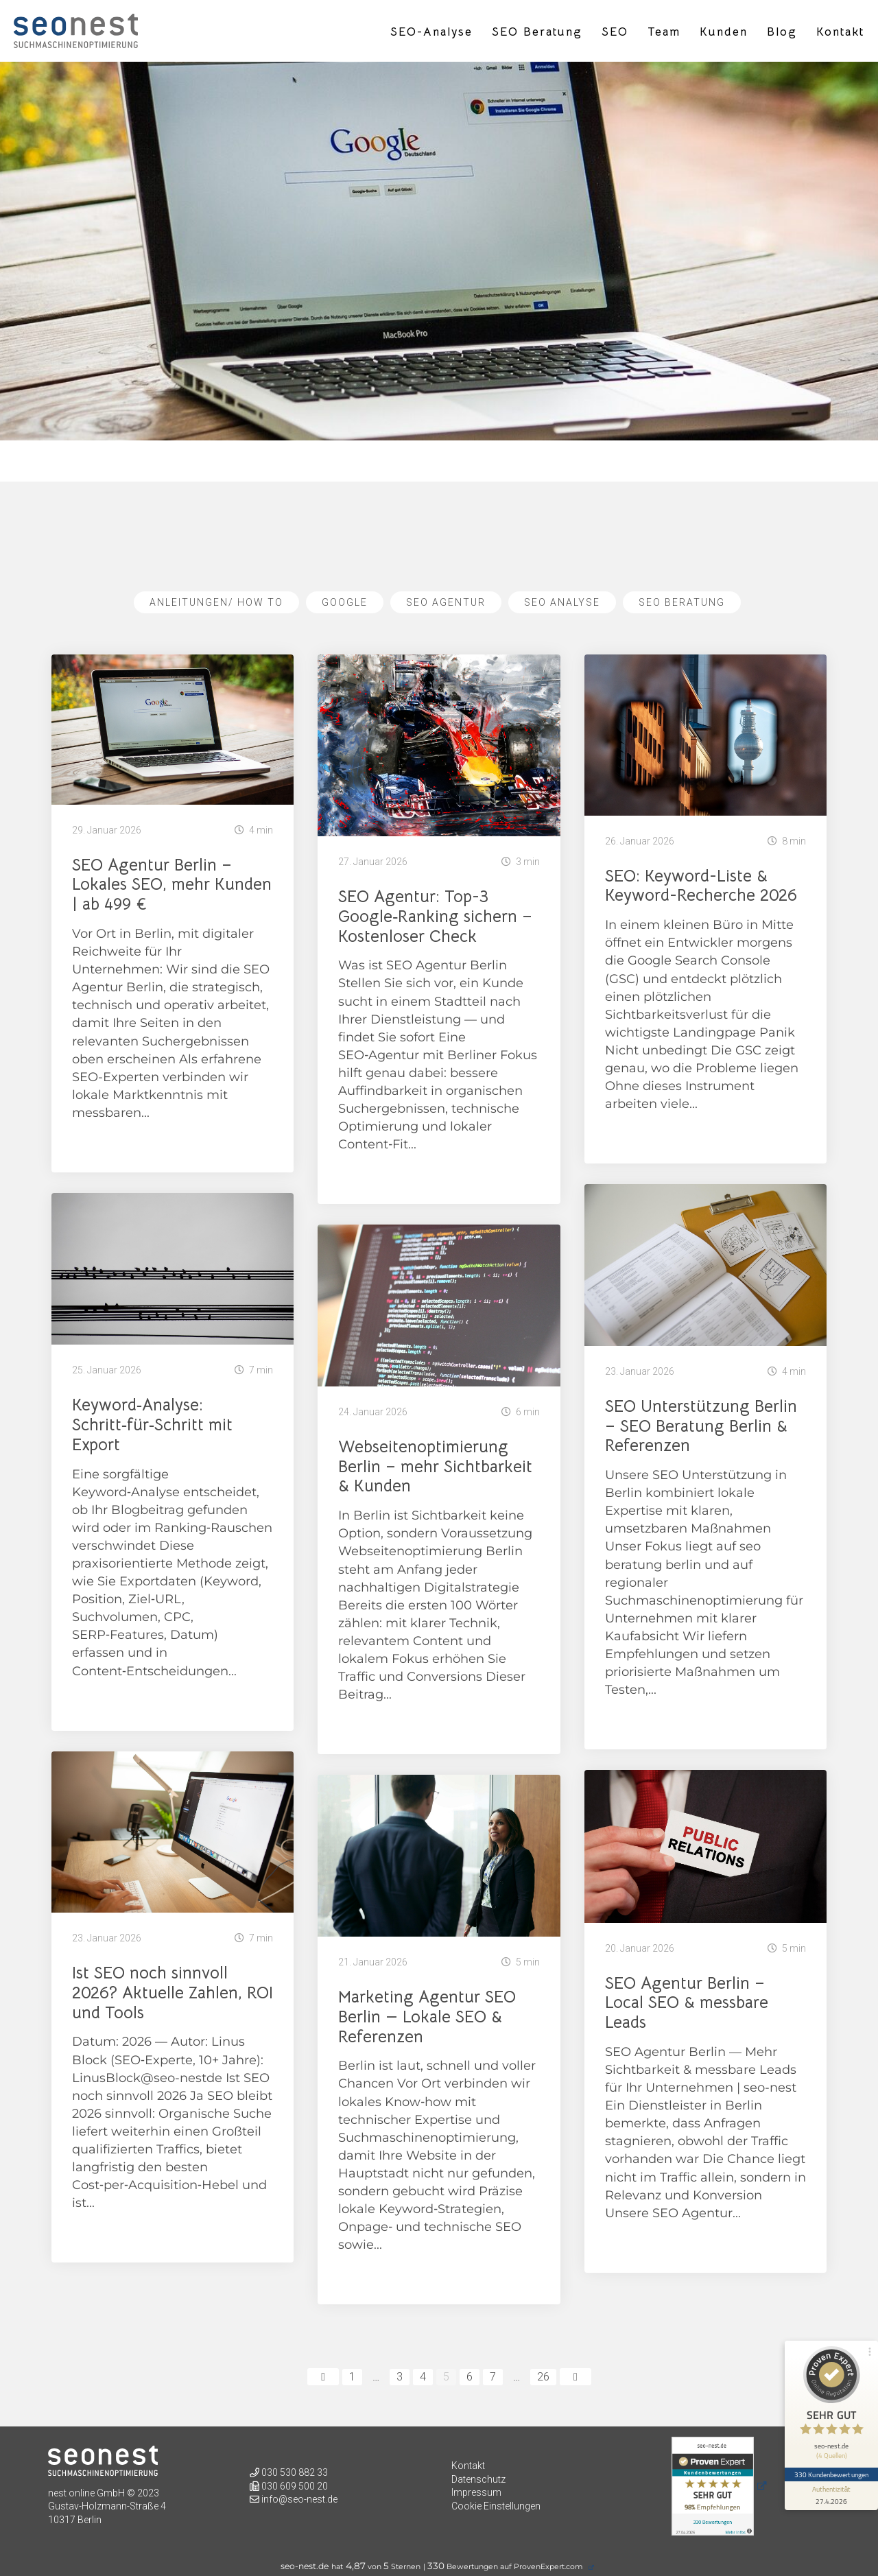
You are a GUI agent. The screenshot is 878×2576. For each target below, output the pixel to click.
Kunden (724, 32)
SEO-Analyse (431, 32)
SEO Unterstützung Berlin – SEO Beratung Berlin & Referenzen (701, 1426)
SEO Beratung (537, 32)
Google (345, 602)
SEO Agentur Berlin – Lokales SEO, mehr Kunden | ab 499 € (172, 885)
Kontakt (840, 32)
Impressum (476, 2492)
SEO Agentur (446, 602)
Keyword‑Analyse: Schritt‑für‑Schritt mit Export (152, 1425)
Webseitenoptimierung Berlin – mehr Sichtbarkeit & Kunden (435, 1467)
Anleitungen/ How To (216, 602)
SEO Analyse (562, 602)
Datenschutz (478, 2479)
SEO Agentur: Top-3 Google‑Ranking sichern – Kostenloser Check (435, 916)
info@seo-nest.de (299, 2499)
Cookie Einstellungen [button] (496, 2506)
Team (664, 32)
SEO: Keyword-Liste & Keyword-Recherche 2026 (701, 886)
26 (543, 2376)
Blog (782, 32)
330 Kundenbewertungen (831, 2474)
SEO (615, 32)
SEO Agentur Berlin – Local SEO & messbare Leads (686, 2003)
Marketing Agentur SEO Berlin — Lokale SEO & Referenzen (427, 2017)
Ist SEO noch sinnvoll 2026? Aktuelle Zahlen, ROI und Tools (172, 1993)
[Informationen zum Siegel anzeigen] (831, 2495)
